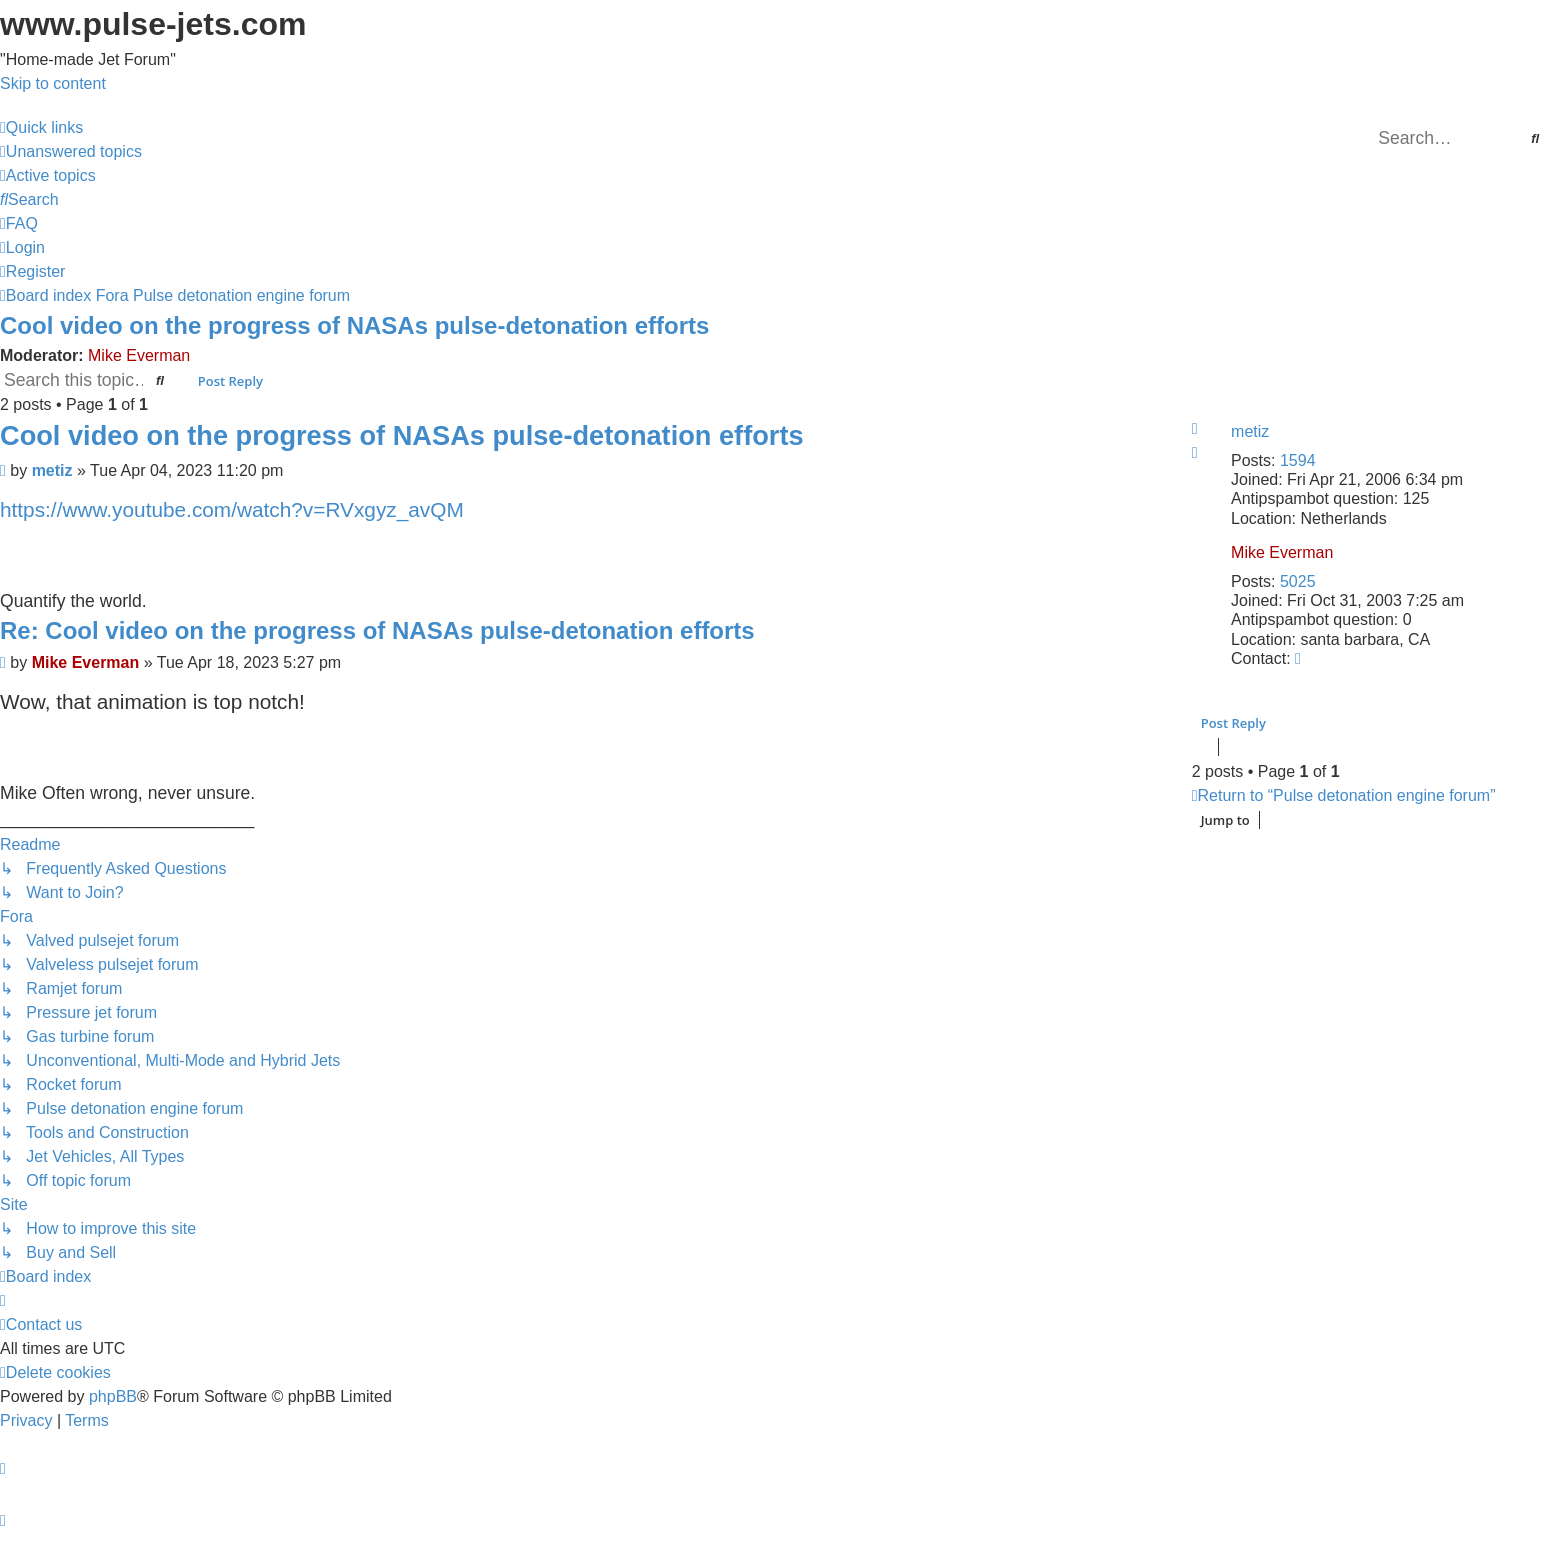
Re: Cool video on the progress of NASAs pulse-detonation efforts (377, 630)
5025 (1298, 581)
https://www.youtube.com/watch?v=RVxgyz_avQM (232, 509)
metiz (1250, 431)
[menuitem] (71, 151)
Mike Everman (139, 355)
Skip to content (53, 83)
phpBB (113, 1396)
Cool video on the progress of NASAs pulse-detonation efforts (354, 325)
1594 (1298, 460)
